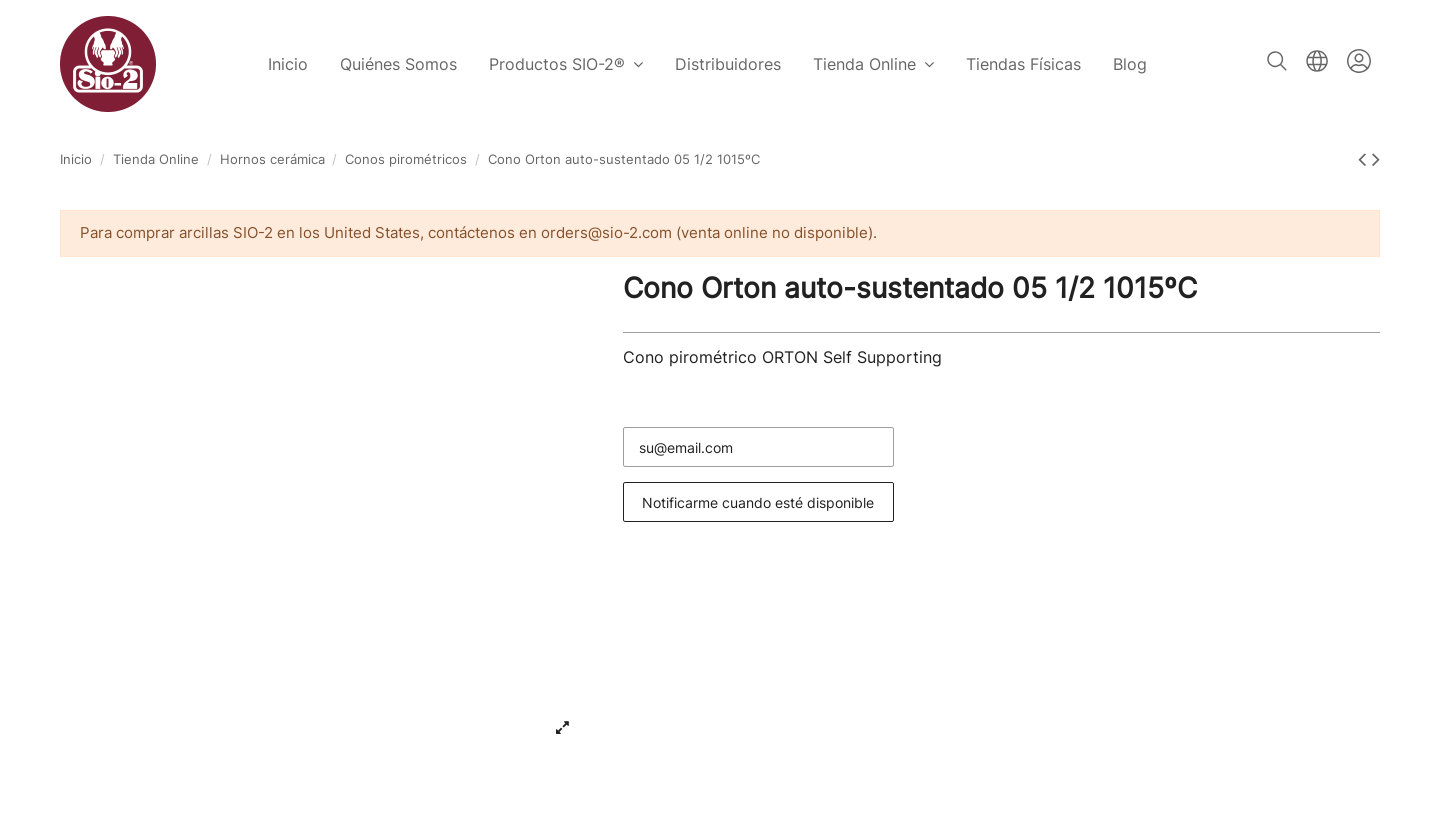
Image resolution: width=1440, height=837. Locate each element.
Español (1317, 61)
